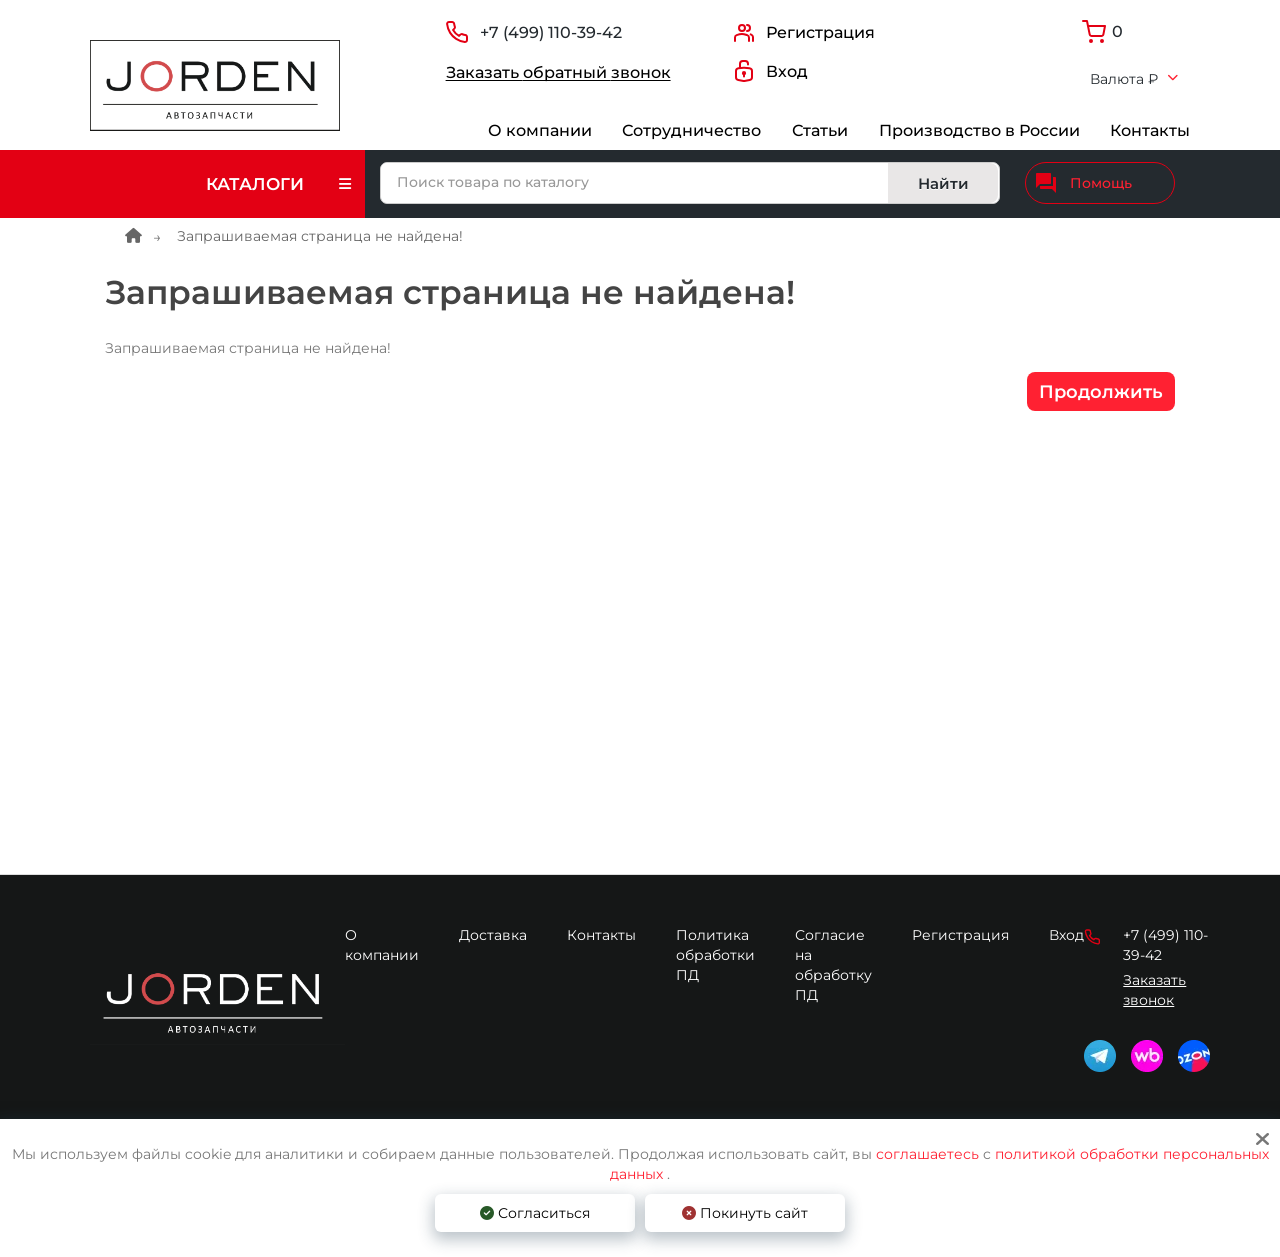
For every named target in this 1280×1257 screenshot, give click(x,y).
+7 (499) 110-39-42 (551, 32)
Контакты (1150, 130)
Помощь (1084, 183)
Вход (1066, 935)
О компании (540, 130)
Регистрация (960, 935)
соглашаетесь (929, 1154)
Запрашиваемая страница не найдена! (320, 236)
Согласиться (535, 1213)
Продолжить (1101, 392)
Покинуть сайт (745, 1213)
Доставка (493, 935)
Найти (943, 183)
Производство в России (979, 130)
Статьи (820, 130)
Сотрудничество (691, 130)
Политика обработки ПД (715, 955)
